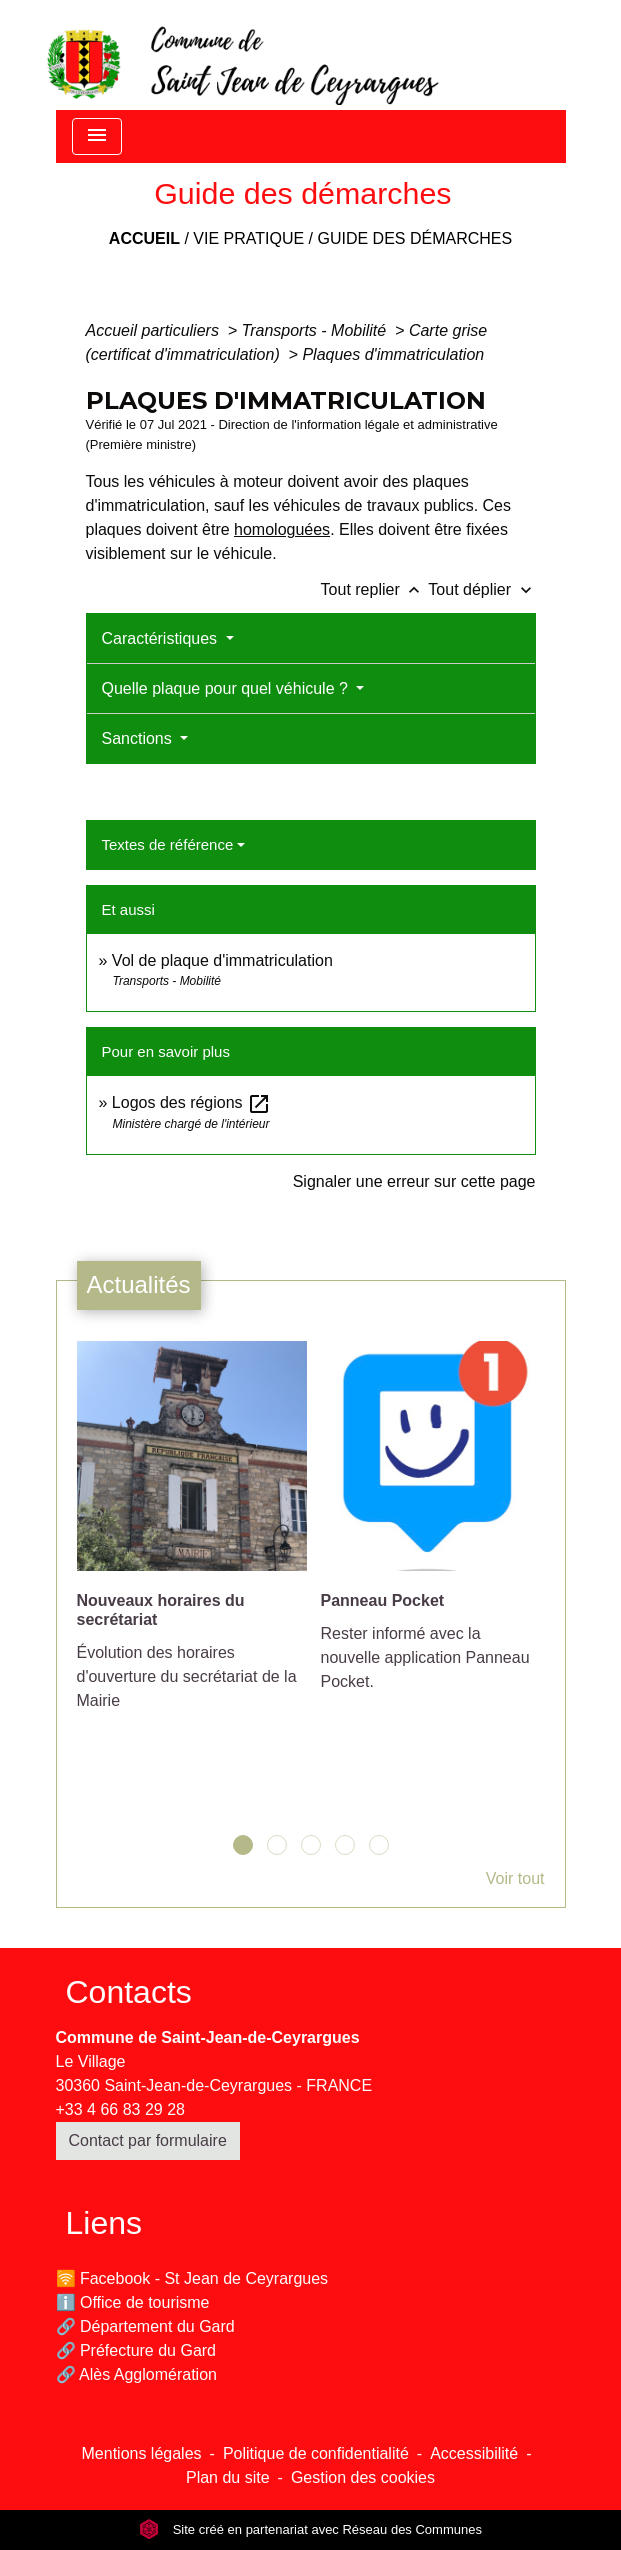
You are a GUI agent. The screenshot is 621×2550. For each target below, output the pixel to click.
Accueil (144, 238)
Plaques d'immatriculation (393, 354)
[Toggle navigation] (97, 136)
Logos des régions (191, 1102)
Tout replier (375, 589)
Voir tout (515, 1878)
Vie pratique (248, 238)
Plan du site (228, 2477)
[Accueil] (241, 55)
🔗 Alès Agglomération (136, 2374)
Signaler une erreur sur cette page (414, 1181)
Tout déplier (481, 589)
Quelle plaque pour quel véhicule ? (227, 688)
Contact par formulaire (148, 2140)
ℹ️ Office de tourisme (133, 2302)
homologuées (282, 529)
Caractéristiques (162, 638)
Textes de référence (168, 844)
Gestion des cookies (363, 2477)
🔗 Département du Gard (145, 2326)
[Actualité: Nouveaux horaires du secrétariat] (189, 1537)
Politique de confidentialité (316, 2453)
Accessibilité (474, 2453)
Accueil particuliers (155, 330)
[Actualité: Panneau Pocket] (433, 1527)
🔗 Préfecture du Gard (136, 2350)
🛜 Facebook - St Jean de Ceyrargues (192, 2278)
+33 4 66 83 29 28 (120, 2109)
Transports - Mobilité (316, 330)
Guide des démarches (414, 238)
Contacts (129, 1992)
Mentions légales (142, 2453)
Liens (104, 2223)
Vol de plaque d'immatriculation (222, 960)
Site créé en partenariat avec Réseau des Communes (310, 2529)
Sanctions (139, 738)
